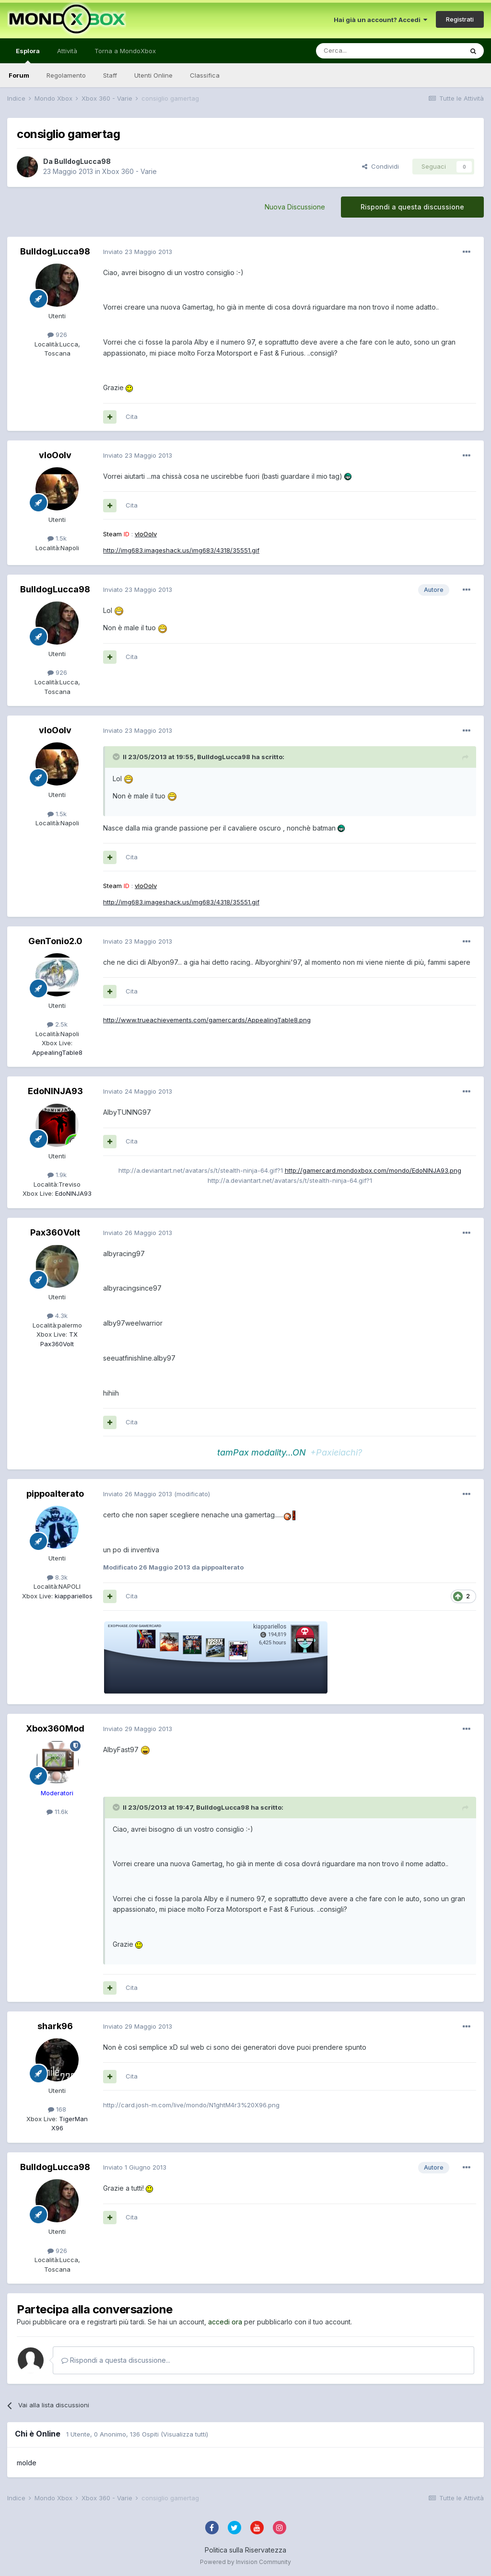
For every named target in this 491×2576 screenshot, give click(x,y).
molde (26, 2463)
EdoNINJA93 (55, 1091)
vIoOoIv (55, 455)
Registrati (460, 19)
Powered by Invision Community (245, 2561)
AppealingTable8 (57, 1052)
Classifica (205, 75)
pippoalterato (55, 1494)
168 (57, 2109)
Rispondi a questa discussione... (115, 2360)
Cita (132, 416)
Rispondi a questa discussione (412, 207)
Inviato (137, 251)
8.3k (57, 1577)
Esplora (28, 55)
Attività (67, 51)
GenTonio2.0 (55, 941)
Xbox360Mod (55, 1728)
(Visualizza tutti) (184, 2434)
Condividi (380, 166)
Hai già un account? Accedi (380, 19)
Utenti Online (153, 75)
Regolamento (66, 75)
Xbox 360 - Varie (129, 171)
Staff (110, 75)
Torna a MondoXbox (125, 51)
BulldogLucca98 (82, 161)
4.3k (57, 1315)
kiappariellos (73, 1596)
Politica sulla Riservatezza (245, 2550)
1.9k (57, 1174)
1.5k (57, 538)
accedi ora (225, 2322)
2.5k (57, 1024)
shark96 (55, 2026)
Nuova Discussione (295, 207)
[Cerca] (360, 50)
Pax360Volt (55, 1232)
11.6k (57, 1811)
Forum (19, 75)
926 (57, 334)
